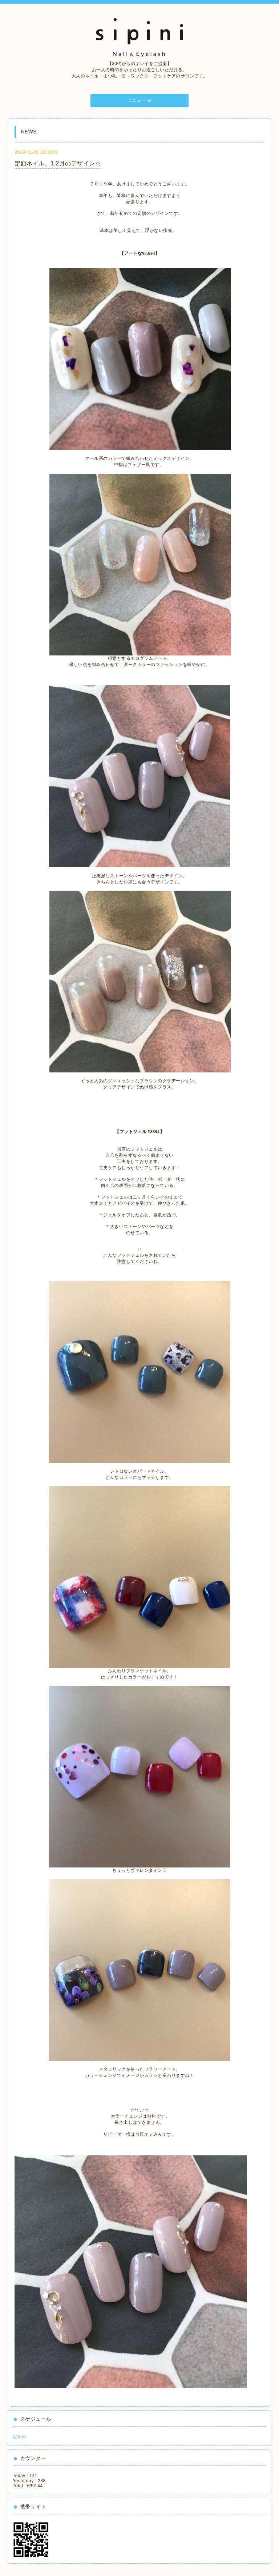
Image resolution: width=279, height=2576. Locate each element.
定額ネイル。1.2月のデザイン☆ (58, 163)
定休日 (20, 2436)
